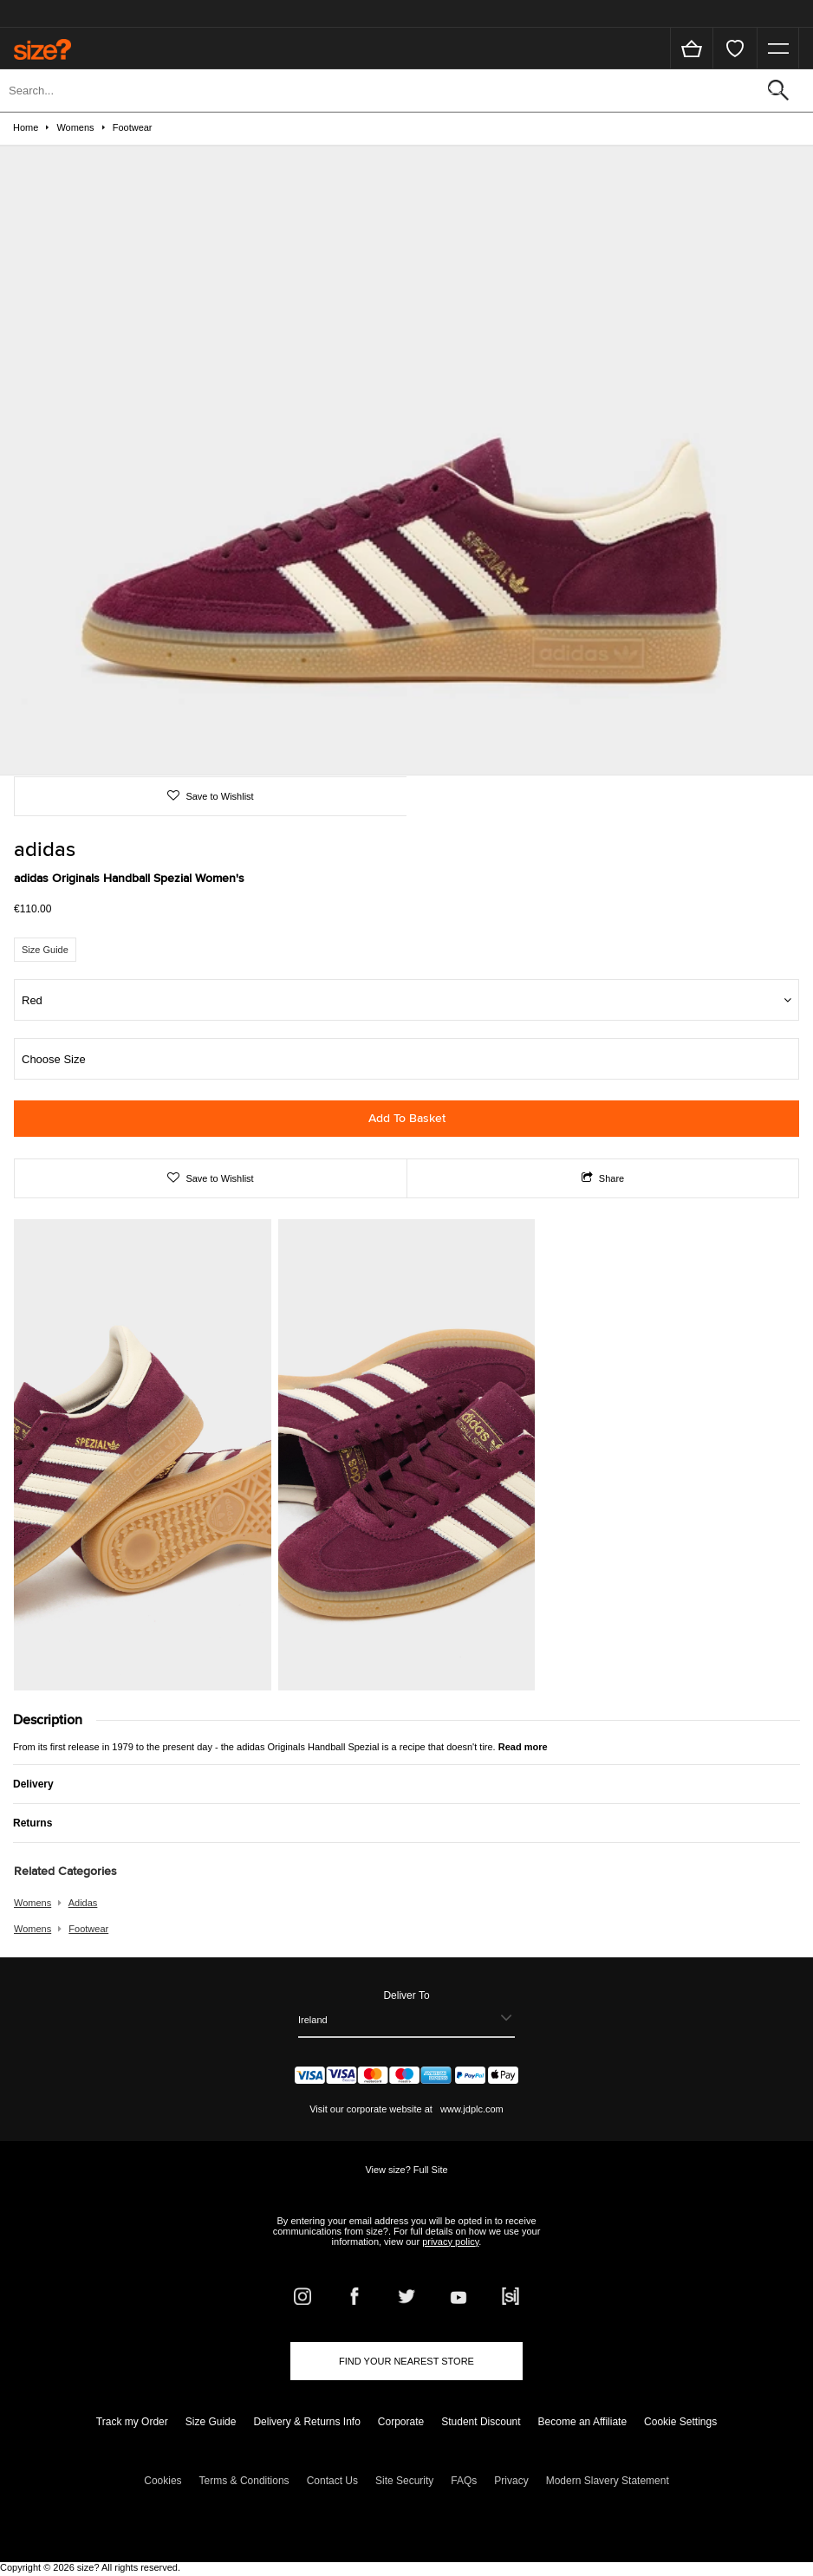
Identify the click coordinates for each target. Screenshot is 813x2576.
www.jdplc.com (471, 2109)
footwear (88, 1929)
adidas (83, 1903)
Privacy (511, 2481)
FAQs (464, 2481)
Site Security (404, 2481)
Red (32, 1000)
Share (603, 1178)
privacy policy (450, 2241)
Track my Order (132, 2422)
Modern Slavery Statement (607, 2481)
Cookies (162, 2481)
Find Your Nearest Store (406, 2361)
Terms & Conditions (244, 2481)
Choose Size (54, 1059)
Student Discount (480, 2422)
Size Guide (45, 949)
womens (32, 1903)
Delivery (33, 1784)
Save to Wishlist (218, 796)
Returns (32, 1823)
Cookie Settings (680, 2422)
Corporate (401, 2422)
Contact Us (332, 2481)
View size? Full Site (406, 2169)
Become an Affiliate (583, 2422)
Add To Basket (407, 1118)
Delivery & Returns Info (306, 2422)
